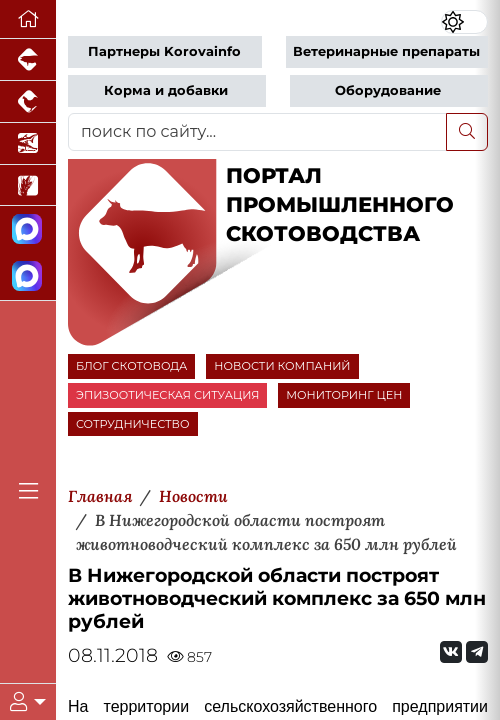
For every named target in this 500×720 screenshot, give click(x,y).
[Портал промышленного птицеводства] (28, 102)
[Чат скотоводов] (28, 276)
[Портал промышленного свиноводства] (28, 60)
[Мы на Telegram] (477, 652)
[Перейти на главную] (28, 19)
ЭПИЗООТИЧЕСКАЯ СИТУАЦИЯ (167, 395)
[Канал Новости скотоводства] (28, 229)
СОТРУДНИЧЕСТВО (133, 424)
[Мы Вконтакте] (451, 652)
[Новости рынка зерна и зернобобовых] (28, 186)
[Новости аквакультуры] (28, 144)
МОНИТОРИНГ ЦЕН (344, 395)
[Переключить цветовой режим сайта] (465, 22)
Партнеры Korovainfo (164, 51)
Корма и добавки (166, 90)
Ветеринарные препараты (386, 51)
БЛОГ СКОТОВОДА (131, 366)
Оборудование (388, 90)
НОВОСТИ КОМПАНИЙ (282, 366)
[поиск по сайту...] (257, 132)
